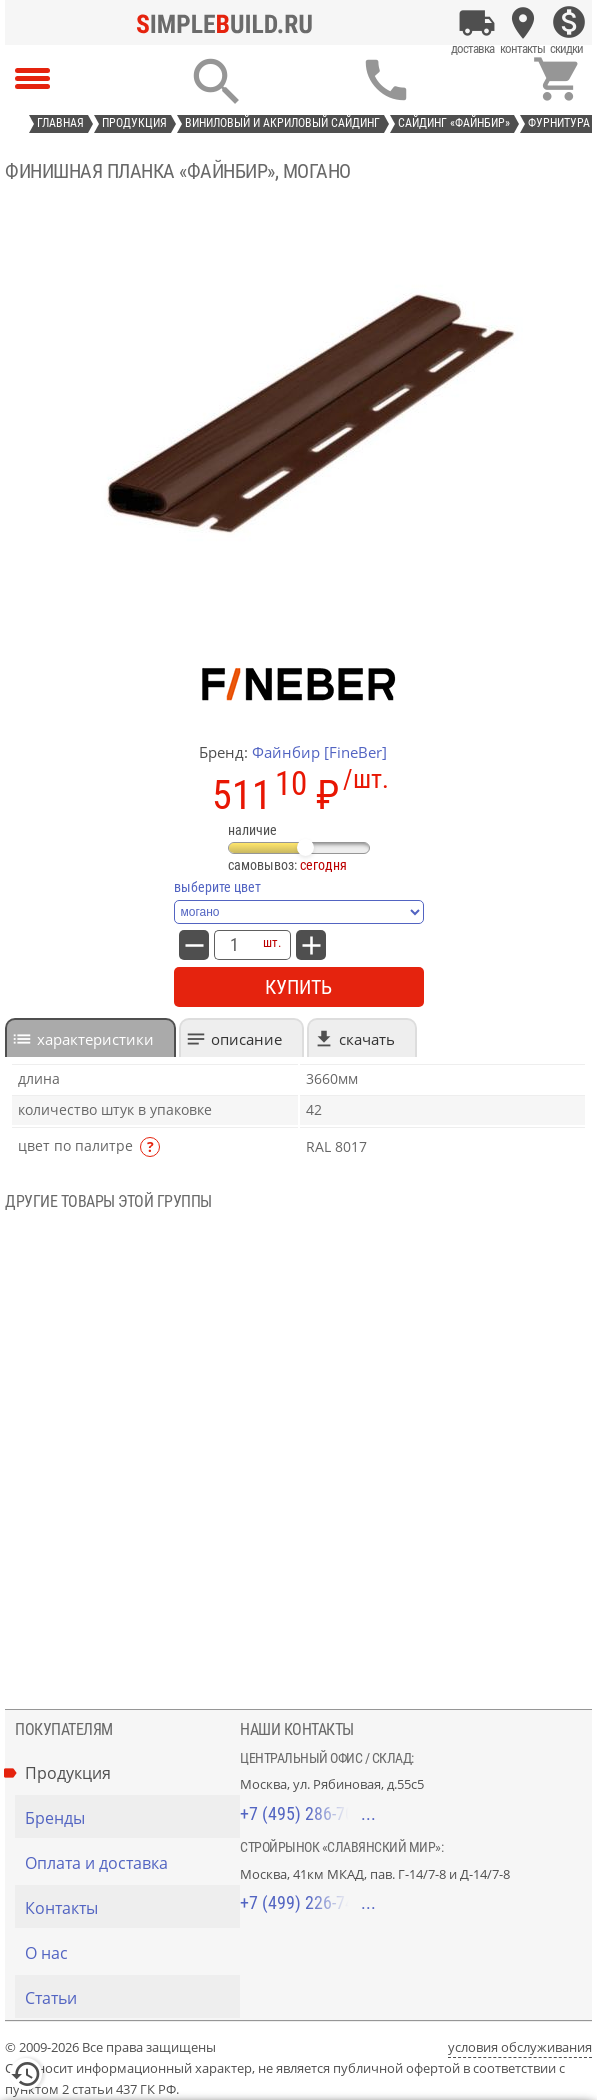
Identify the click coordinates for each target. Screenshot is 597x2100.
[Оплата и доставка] (477, 23)
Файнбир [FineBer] (319, 752)
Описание (246, 1039)
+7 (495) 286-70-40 (308, 1813)
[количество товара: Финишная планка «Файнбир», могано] (234, 945)
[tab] (90, 1037)
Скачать (367, 1039)
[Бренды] (132, 1818)
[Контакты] (523, 23)
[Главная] (230, 23)
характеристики (95, 1039)
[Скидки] (569, 23)
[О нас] (132, 1953)
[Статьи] (132, 1998)
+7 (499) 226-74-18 (308, 1902)
